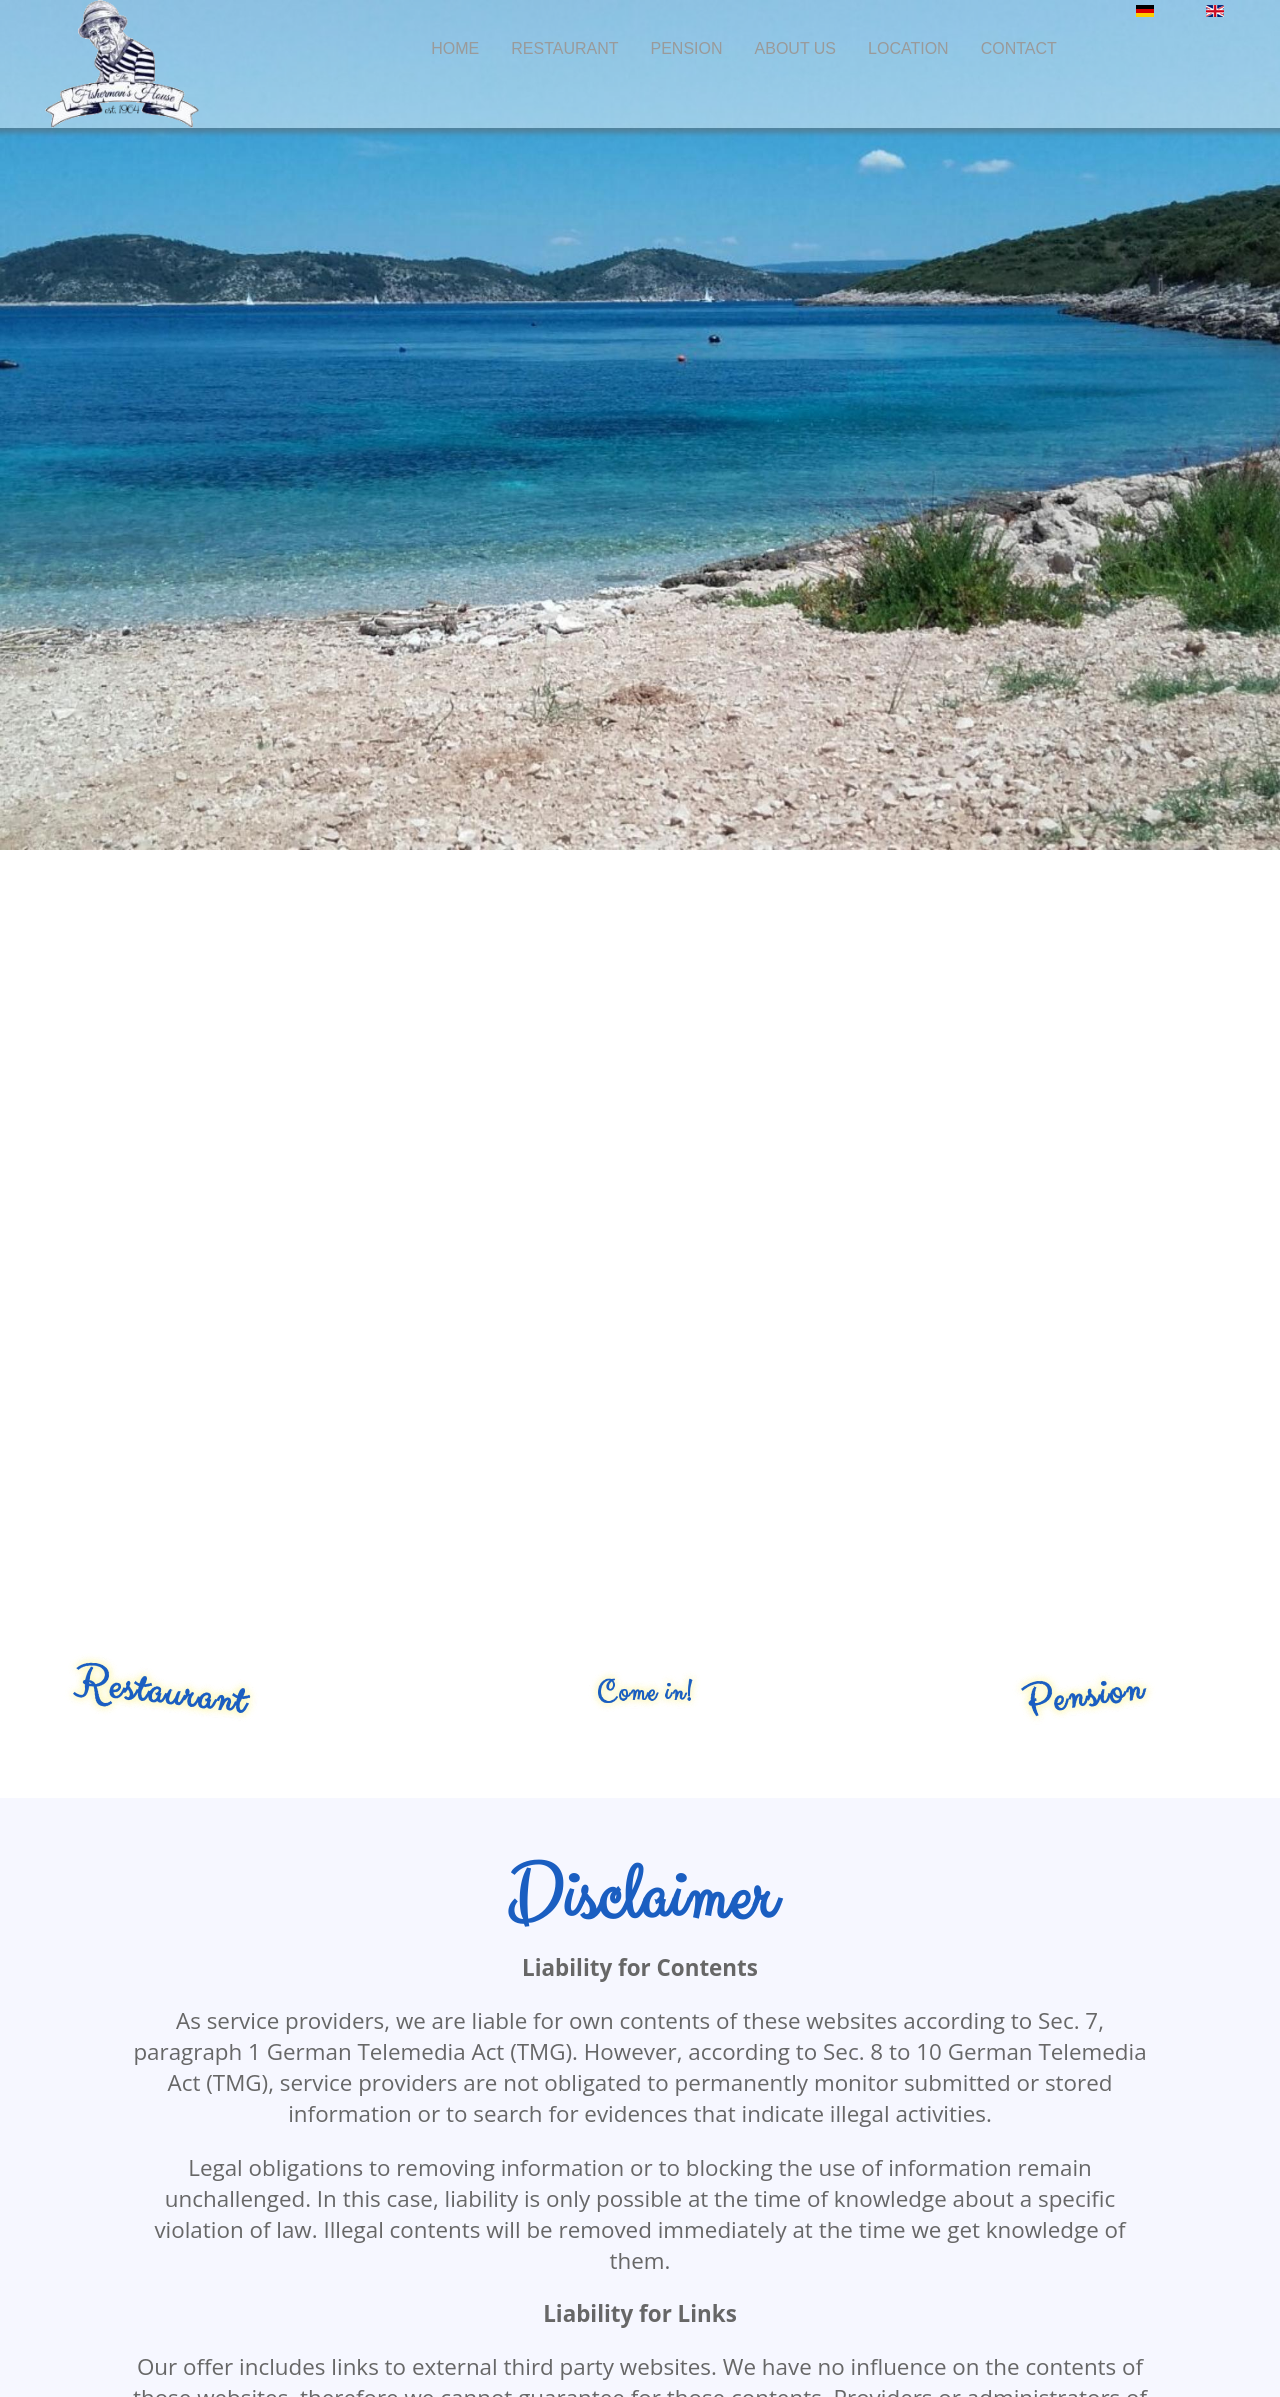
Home (455, 48)
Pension (687, 48)
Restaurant (564, 48)
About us (796, 48)
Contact (1019, 48)
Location (908, 48)
